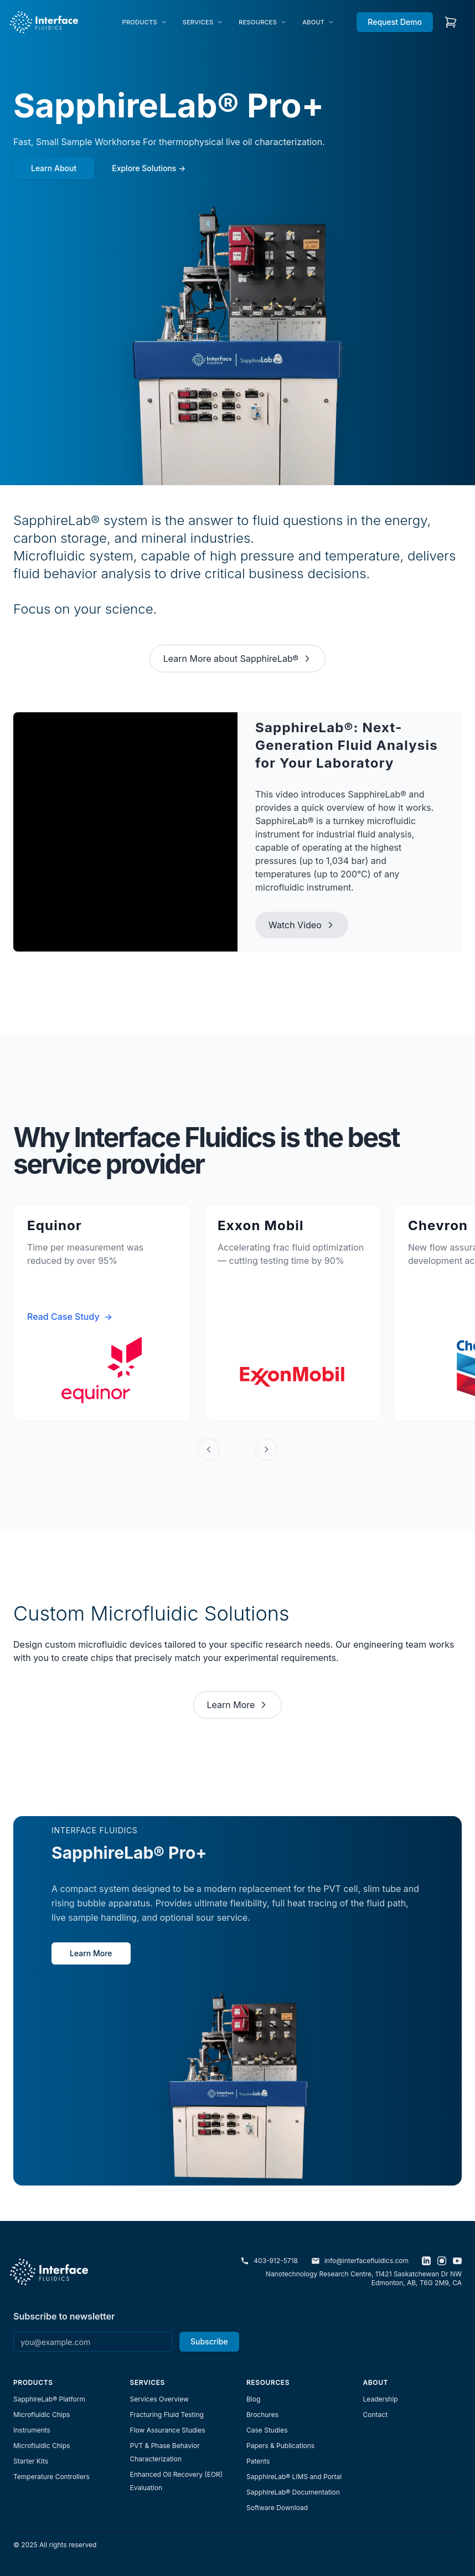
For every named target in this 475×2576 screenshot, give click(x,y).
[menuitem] (145, 22)
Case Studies (267, 2430)
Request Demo (395, 22)
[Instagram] (441, 2260)
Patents (258, 2461)
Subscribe (209, 2341)
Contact (375, 2414)
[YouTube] (457, 2260)
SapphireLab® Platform (49, 2399)
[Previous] (209, 1449)
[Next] (266, 1449)
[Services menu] (203, 22)
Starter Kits (30, 2461)
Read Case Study (69, 1316)
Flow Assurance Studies (167, 2430)
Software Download (277, 2507)
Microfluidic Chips (41, 2414)
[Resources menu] (262, 22)
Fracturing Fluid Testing (167, 2414)
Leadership (380, 2399)
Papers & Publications (280, 2445)
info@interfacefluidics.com (360, 2260)
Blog (253, 2399)
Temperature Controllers (51, 2476)
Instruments (31, 2430)
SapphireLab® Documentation (293, 2492)
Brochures (262, 2414)
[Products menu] (145, 22)
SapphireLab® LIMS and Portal (294, 2476)
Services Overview (159, 2399)
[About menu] (318, 22)
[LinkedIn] (426, 2260)
